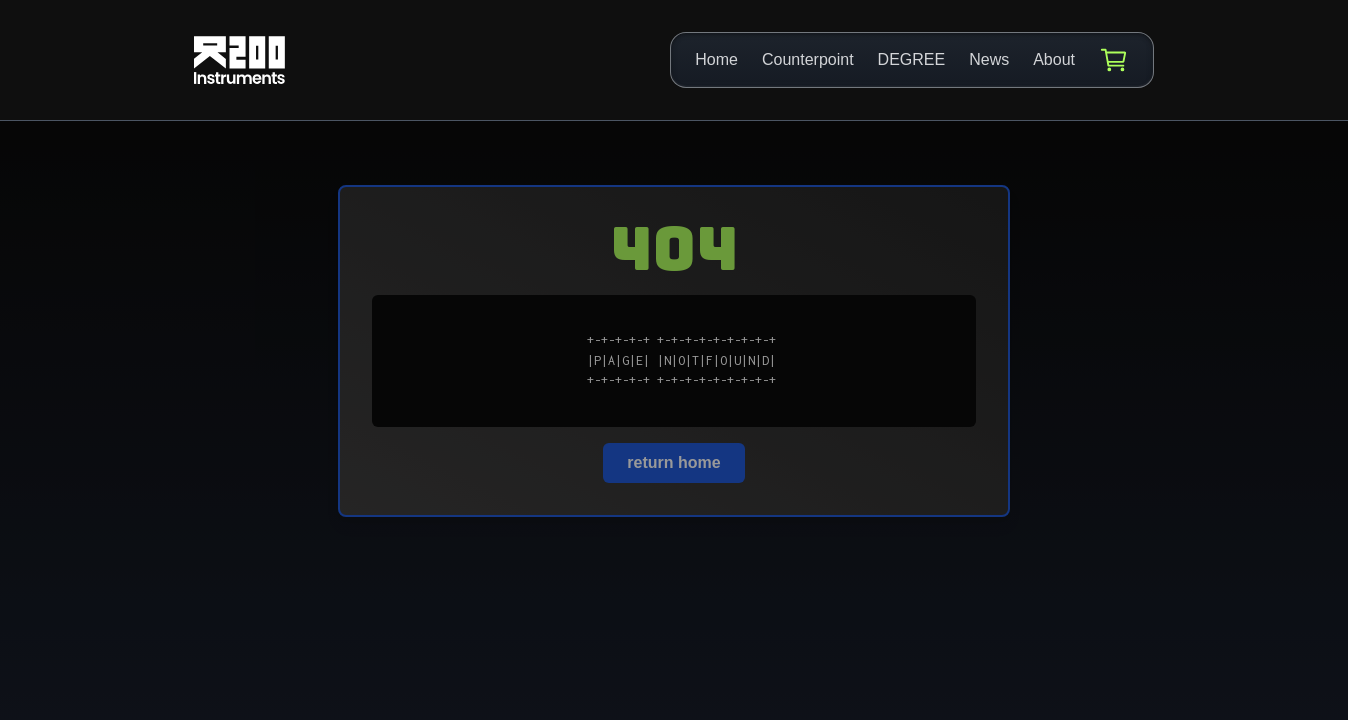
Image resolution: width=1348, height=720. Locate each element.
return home (673, 462)
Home (716, 59)
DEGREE (912, 59)
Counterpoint (808, 59)
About (1054, 59)
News (989, 59)
